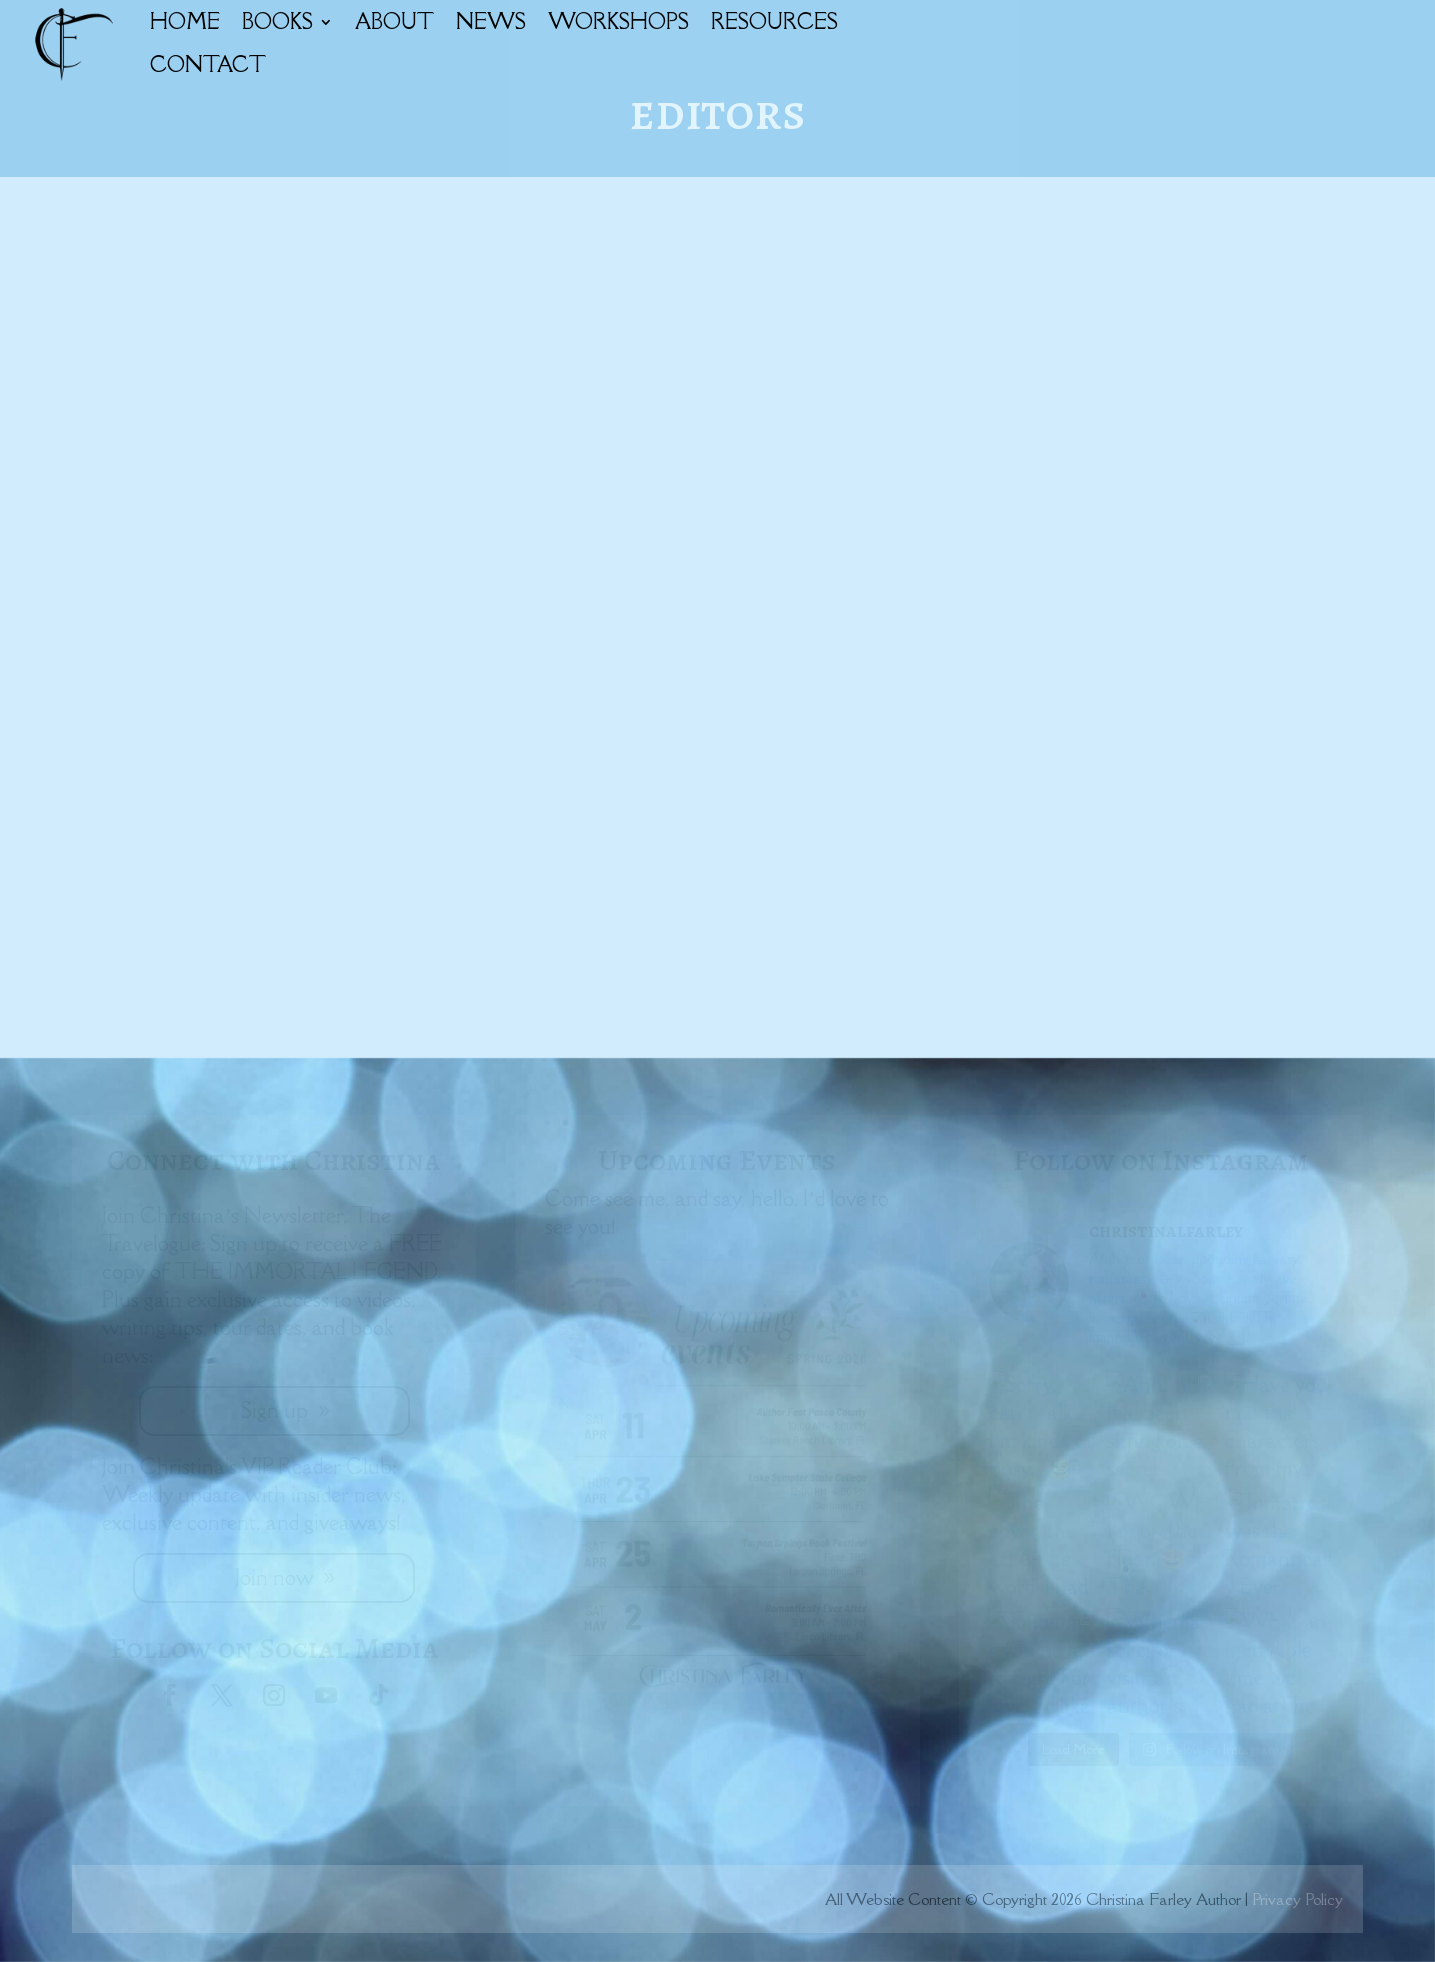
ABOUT (394, 21)
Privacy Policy (1297, 1899)
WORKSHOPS (618, 21)
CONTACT (208, 64)
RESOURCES (774, 21)
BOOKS (277, 21)
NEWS (491, 21)
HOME (185, 21)
